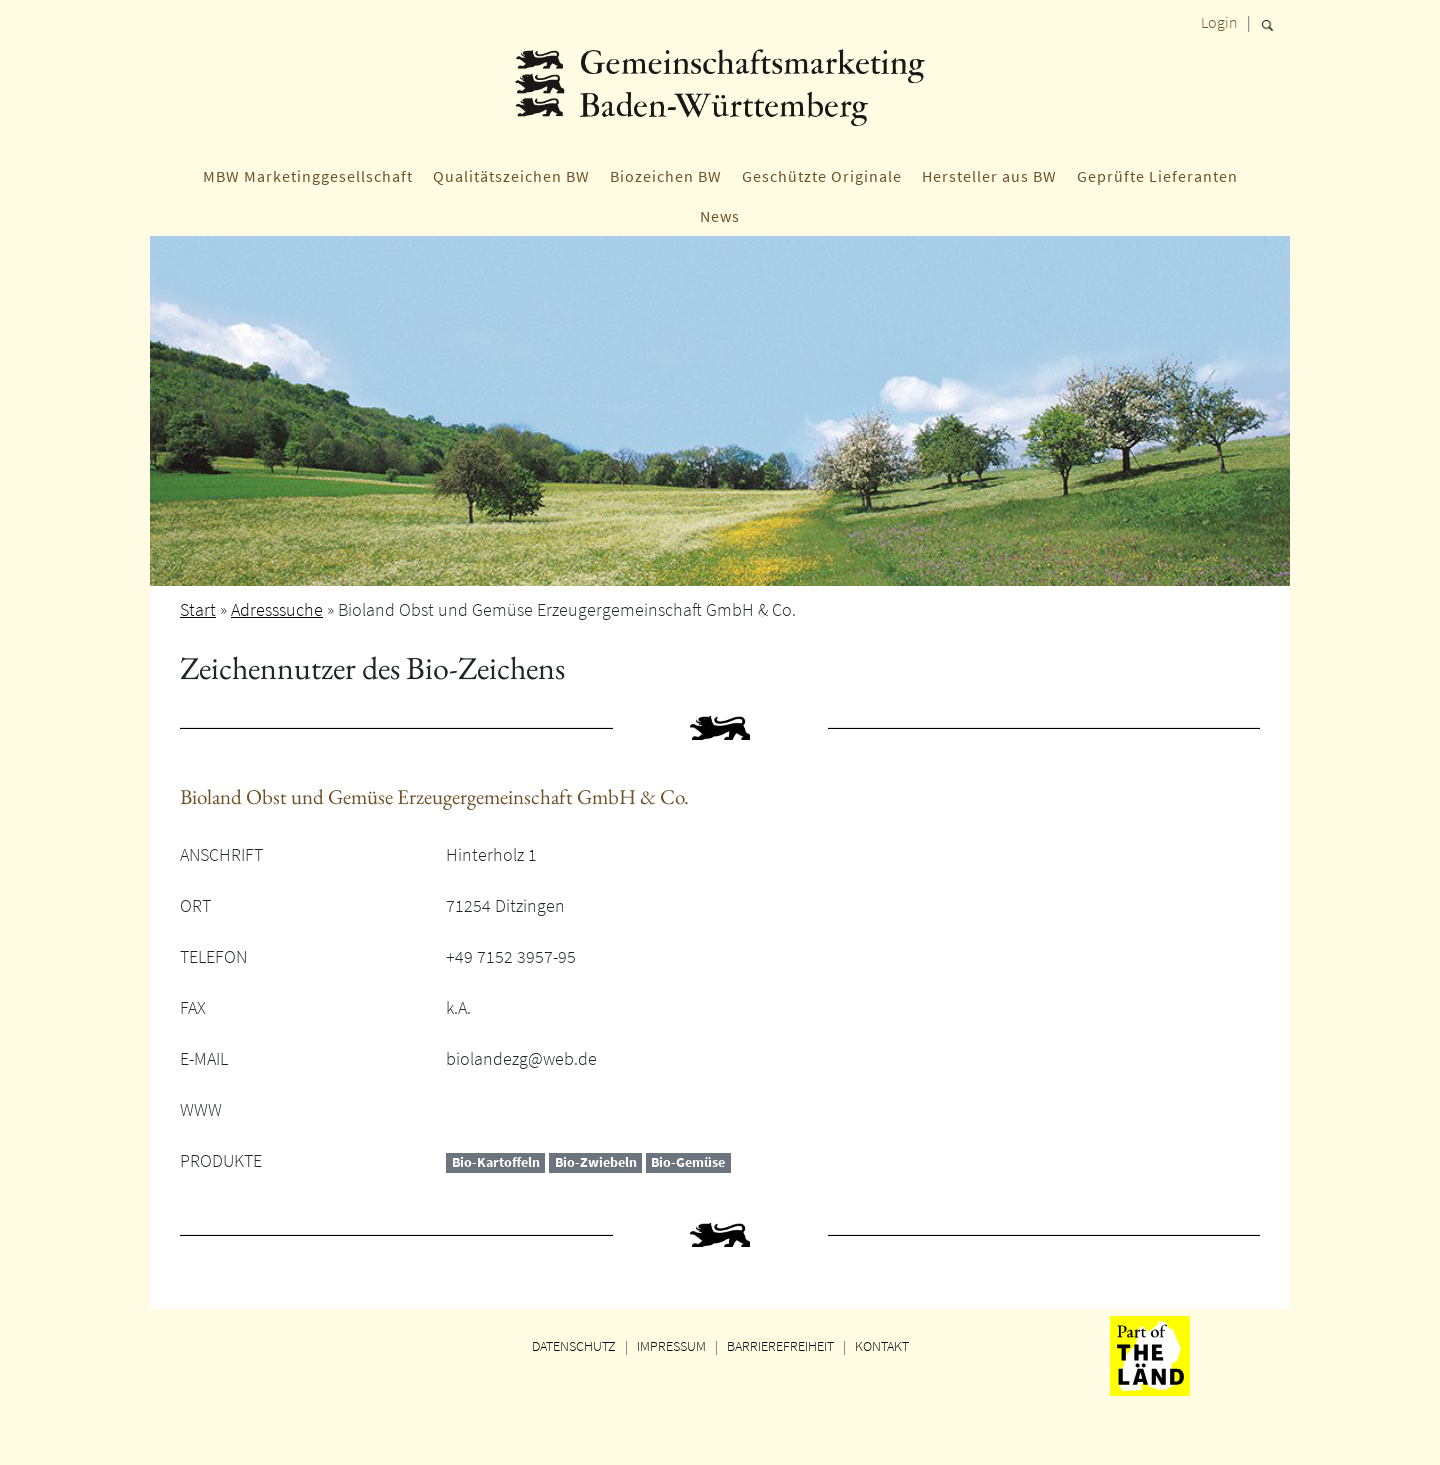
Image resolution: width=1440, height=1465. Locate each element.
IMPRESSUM (671, 1346)
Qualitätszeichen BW (511, 176)
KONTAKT (882, 1346)
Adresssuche (277, 609)
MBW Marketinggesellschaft (308, 176)
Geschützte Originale (822, 176)
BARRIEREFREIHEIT (780, 1346)
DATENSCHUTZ (574, 1346)
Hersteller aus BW (989, 176)
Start (198, 609)
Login (1219, 22)
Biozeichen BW (666, 176)
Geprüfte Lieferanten (1157, 176)
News (720, 216)
